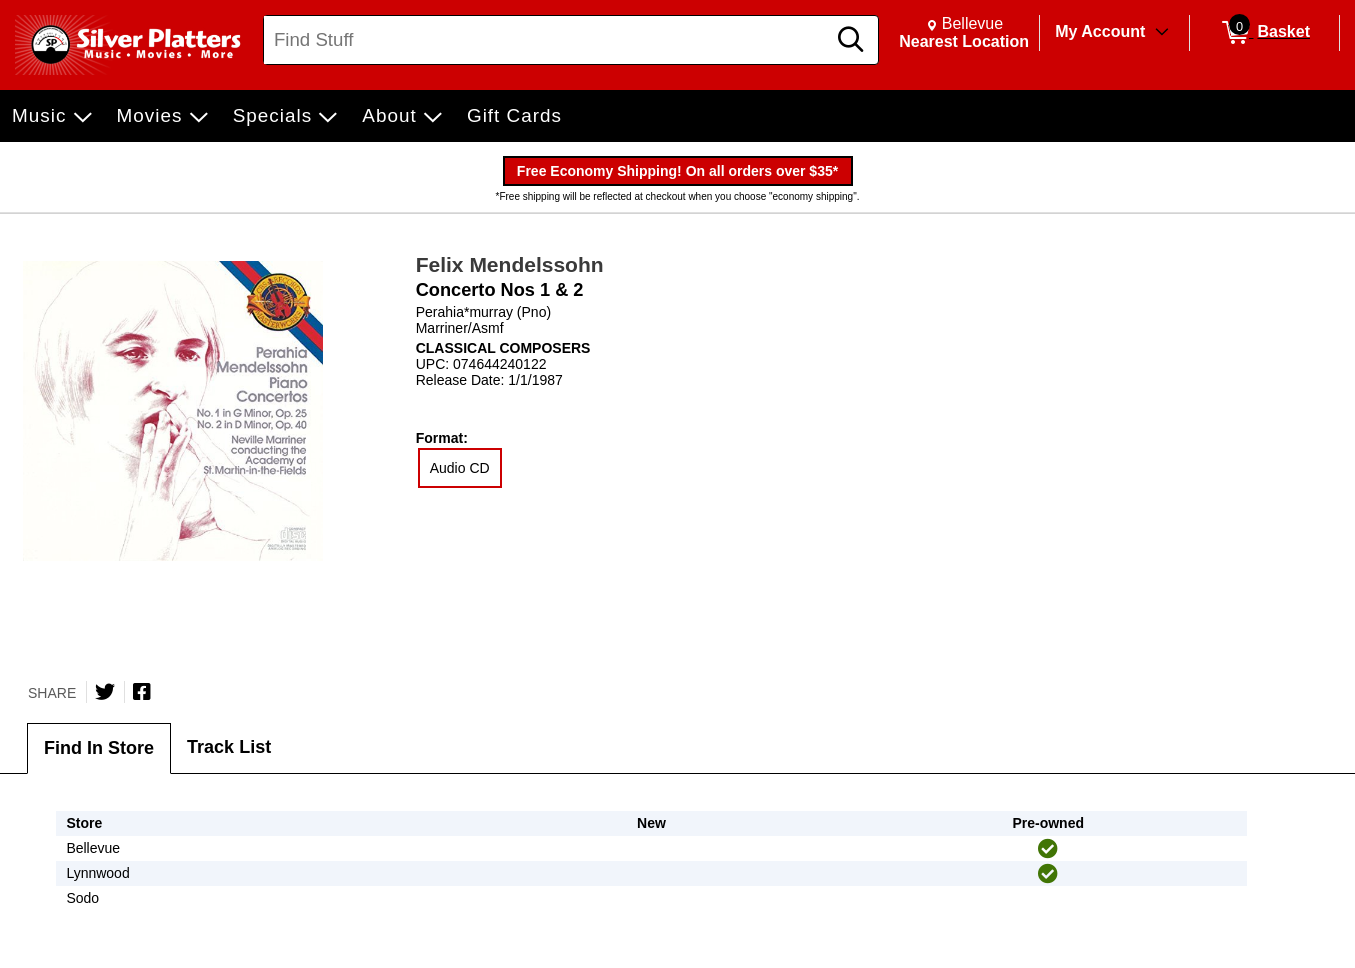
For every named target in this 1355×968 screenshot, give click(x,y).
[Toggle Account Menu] (1162, 33)
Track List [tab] (229, 747)
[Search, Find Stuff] (547, 40)
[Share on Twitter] (105, 692)
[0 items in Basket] (1264, 33)
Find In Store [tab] (99, 748)
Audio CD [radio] (460, 468)
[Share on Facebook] (142, 692)
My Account (1100, 31)
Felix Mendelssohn (510, 264)
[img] (1048, 849)
